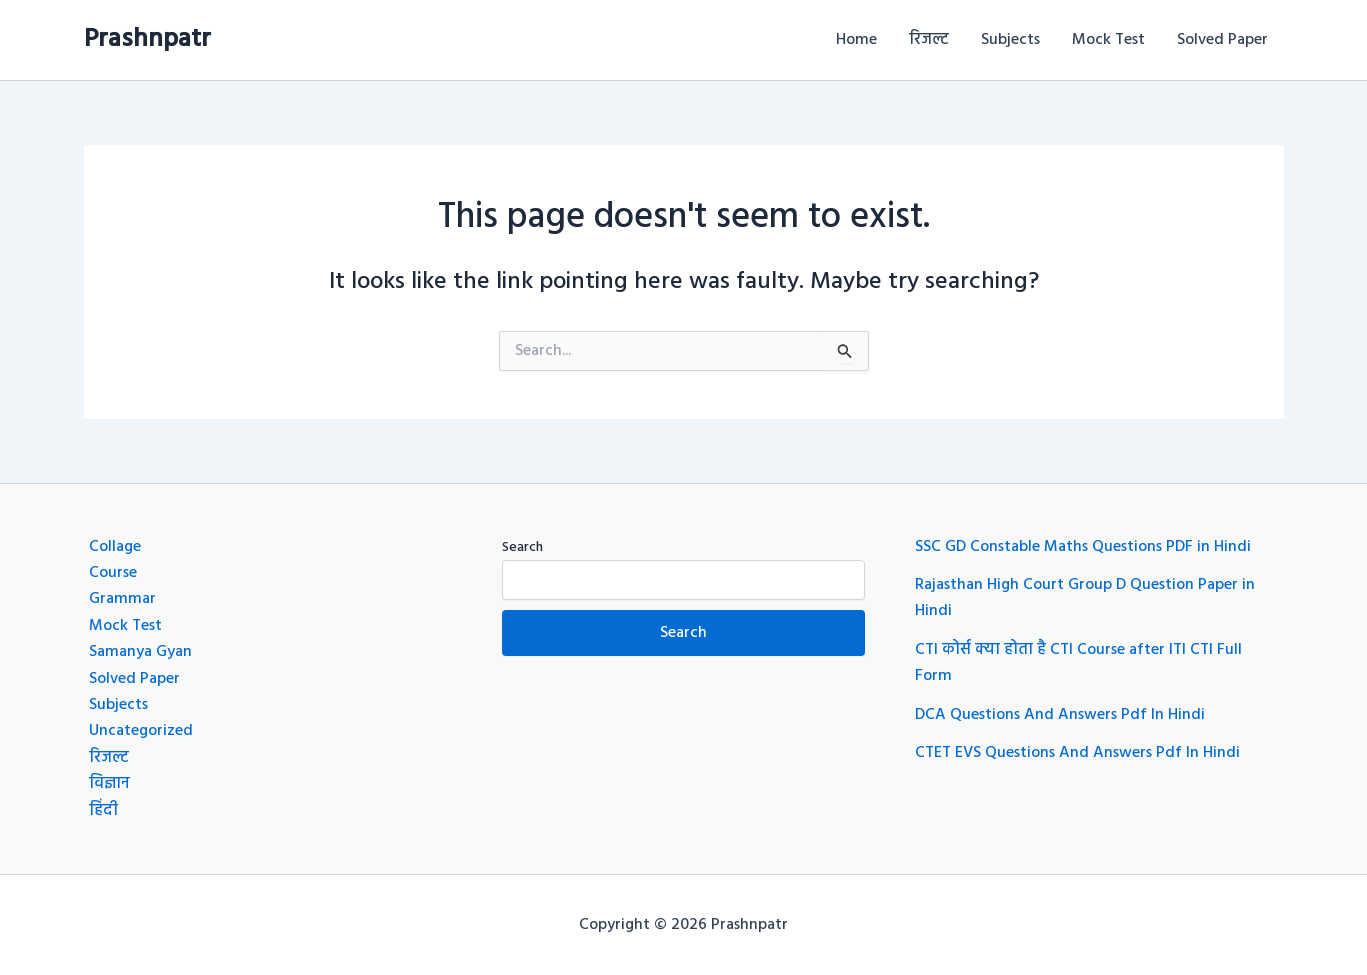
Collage (115, 547)
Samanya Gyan (140, 652)
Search (522, 547)
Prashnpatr (147, 39)
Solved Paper (1222, 40)
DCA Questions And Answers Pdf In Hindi (1060, 715)
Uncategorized (141, 731)
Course (113, 573)
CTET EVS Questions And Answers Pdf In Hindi (1077, 753)
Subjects (1010, 40)
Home (856, 40)
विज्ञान (109, 784)
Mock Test (1108, 40)
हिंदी (103, 811)
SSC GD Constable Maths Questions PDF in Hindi (1083, 547)
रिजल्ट (929, 40)
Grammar (122, 599)
